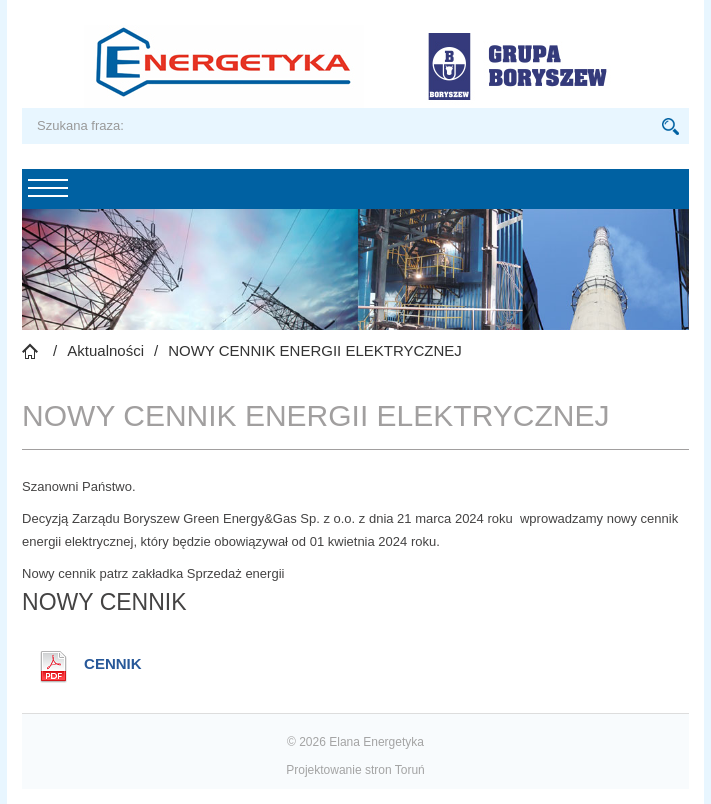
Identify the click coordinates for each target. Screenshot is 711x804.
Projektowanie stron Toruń (355, 770)
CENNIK (113, 663)
